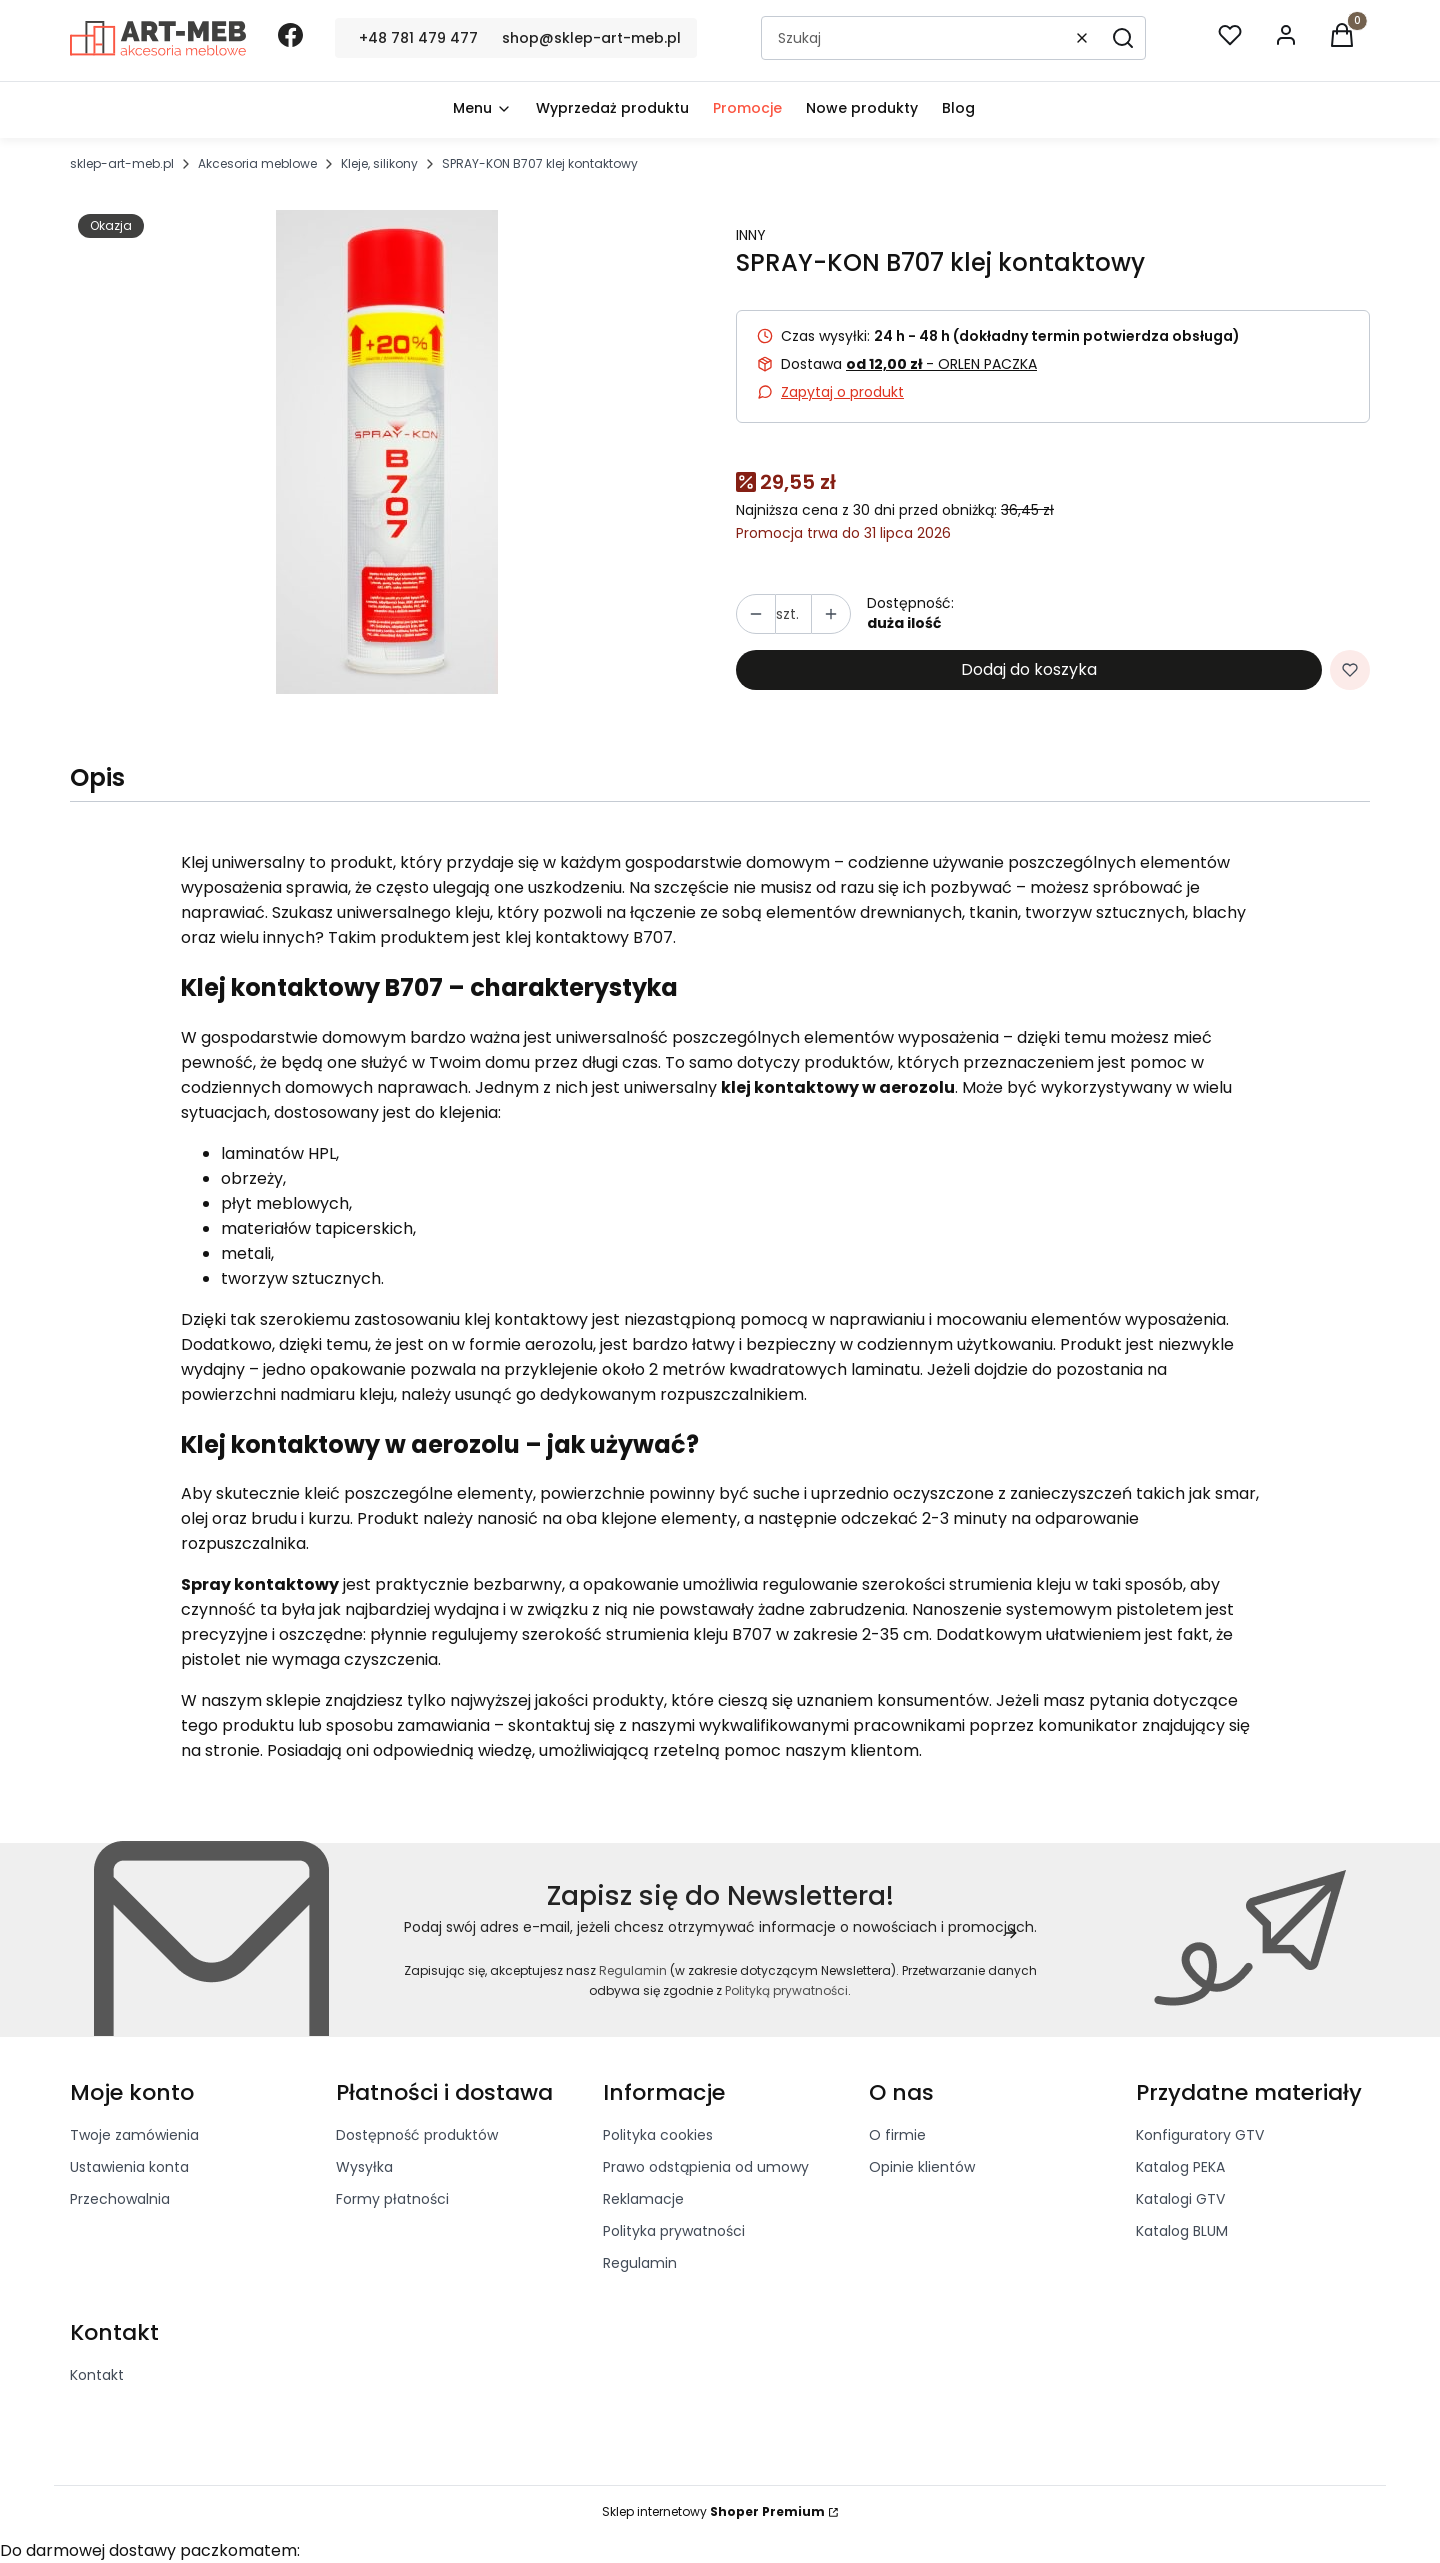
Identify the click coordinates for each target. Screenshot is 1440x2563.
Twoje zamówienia (134, 2135)
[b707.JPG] (387, 452)
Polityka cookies (658, 2135)
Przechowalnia (120, 2199)
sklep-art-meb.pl (122, 163)
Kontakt (97, 2375)
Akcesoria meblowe (257, 163)
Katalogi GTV (1180, 2199)
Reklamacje (643, 2199)
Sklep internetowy (713, 2511)
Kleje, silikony (379, 163)
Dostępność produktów (417, 2135)
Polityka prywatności (674, 2231)
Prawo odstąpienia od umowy (706, 2167)
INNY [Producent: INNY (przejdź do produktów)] (751, 235)
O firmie (897, 2135)
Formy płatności (392, 2199)
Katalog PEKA (1180, 2167)
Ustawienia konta (129, 2167)
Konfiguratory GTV (1200, 2135)
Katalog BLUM (1182, 2231)
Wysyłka (364, 2167)
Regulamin (633, 1970)
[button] (1123, 38)
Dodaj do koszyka (1029, 669)
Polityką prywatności (786, 1990)
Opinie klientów (922, 2167)
